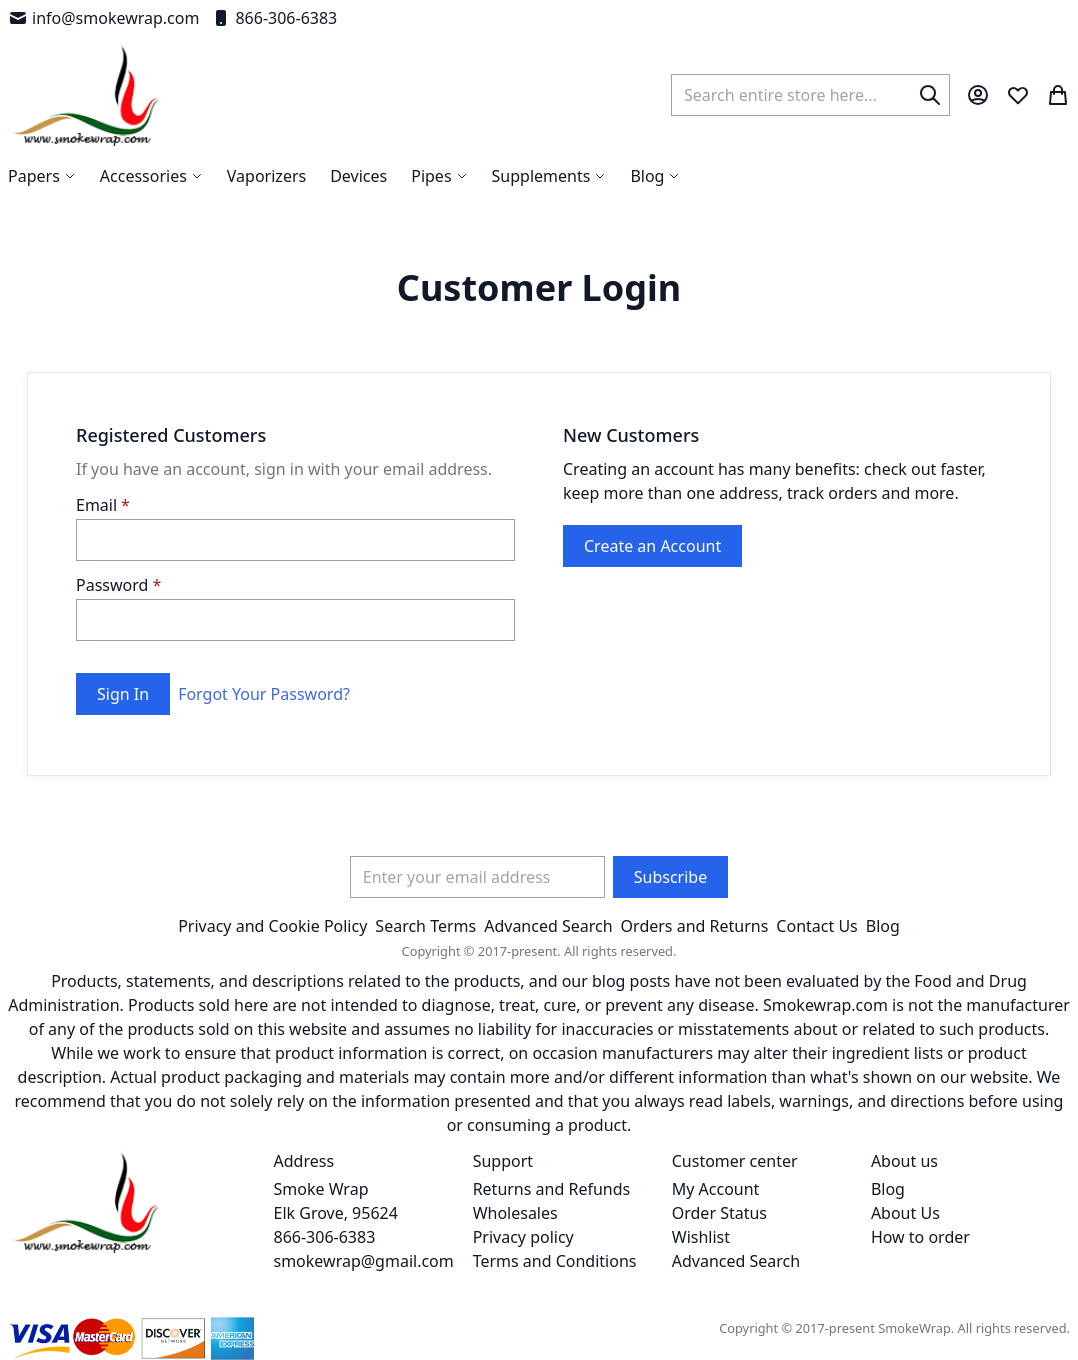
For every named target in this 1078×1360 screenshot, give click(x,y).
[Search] (930, 95)
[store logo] (85, 95)
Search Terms (425, 926)
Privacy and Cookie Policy (272, 926)
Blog (883, 926)
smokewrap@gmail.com (364, 1261)
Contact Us (816, 926)
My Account (716, 1189)
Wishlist (701, 1237)
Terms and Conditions (555, 1261)
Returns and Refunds (552, 1189)
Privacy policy (523, 1237)
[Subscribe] (670, 877)
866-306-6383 (274, 18)
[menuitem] (655, 176)
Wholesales (515, 1213)
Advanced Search (548, 926)
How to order (920, 1237)
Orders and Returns (695, 926)
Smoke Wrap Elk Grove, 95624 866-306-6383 (336, 1213)
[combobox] (810, 95)
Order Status (719, 1213)
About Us (905, 1213)
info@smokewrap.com (103, 18)
